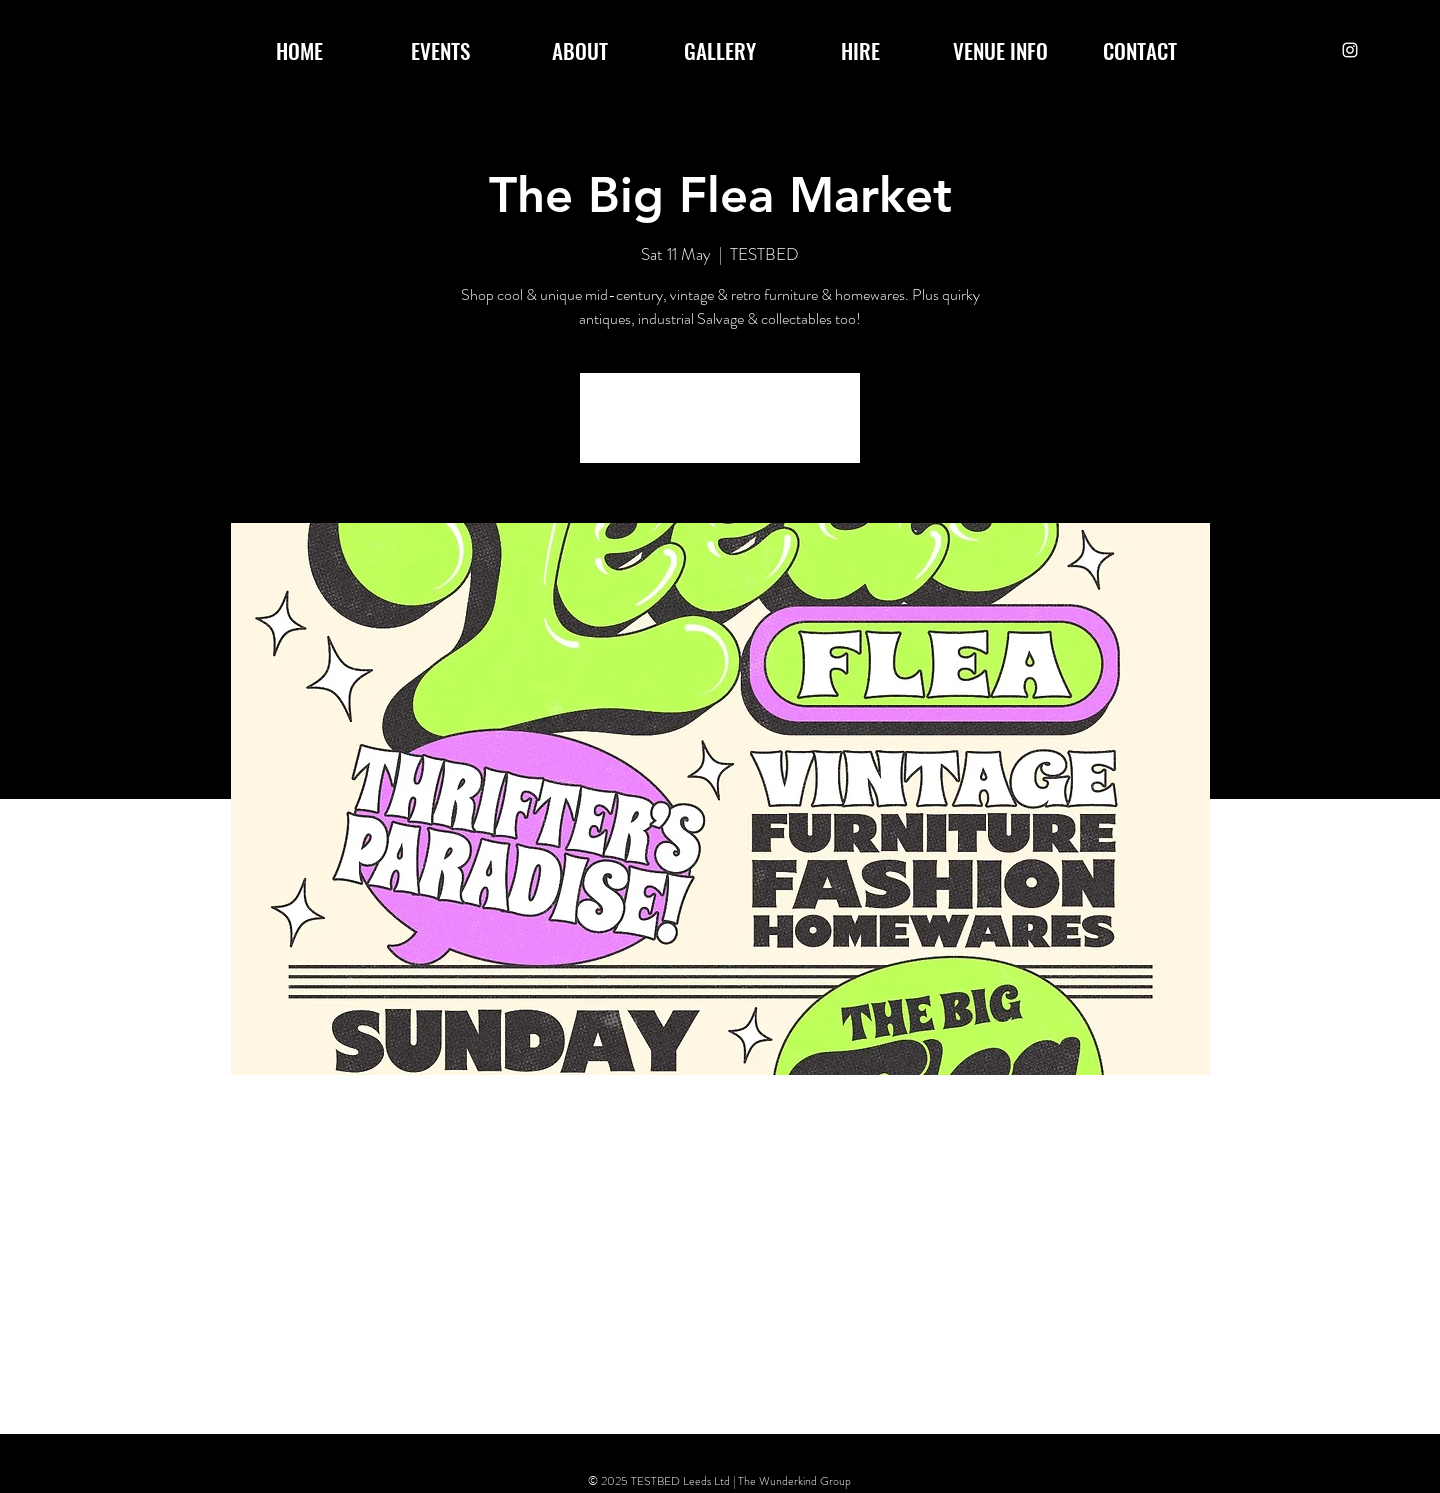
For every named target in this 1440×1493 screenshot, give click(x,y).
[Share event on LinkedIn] (406, 1381)
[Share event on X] (357, 1381)
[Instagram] (1350, 50)
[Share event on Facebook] (308, 1381)
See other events (720, 430)
